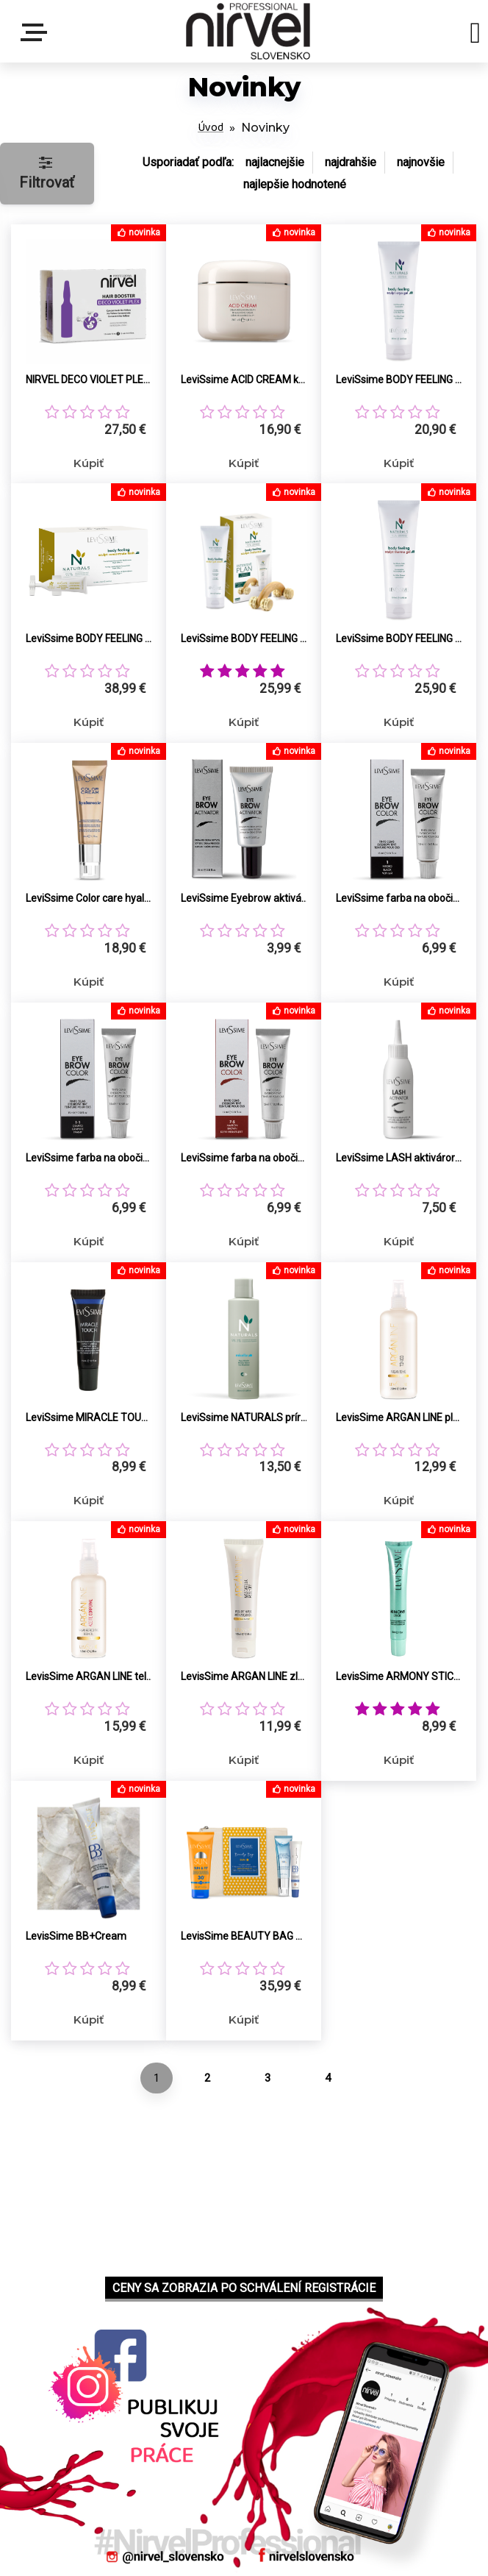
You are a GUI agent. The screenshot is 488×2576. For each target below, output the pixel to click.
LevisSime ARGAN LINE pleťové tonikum (399, 1417)
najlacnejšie (274, 162)
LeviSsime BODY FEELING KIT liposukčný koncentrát (89, 638)
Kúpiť (88, 463)
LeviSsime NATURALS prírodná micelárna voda (244, 1417)
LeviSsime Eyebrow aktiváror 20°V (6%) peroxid (244, 898)
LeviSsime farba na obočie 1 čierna (399, 898)
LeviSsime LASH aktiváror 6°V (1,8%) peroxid (399, 1158)
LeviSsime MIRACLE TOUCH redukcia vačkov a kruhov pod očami (89, 1417)
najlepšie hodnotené (294, 184)
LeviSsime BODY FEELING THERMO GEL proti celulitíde (399, 638)
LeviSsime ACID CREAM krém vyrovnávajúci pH (244, 379)
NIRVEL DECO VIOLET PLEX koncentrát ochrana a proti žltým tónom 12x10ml (89, 379)
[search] (475, 35)
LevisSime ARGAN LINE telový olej (89, 1676)
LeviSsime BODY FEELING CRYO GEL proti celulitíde (399, 379)
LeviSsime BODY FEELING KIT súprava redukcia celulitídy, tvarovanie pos (244, 638)
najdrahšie (350, 162)
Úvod (210, 127)
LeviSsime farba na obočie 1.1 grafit (89, 1158)
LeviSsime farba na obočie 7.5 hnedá (244, 1158)
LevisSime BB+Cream (76, 1936)
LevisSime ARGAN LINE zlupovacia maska (244, 1676)
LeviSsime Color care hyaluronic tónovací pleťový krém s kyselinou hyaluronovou (89, 898)
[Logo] (248, 31)
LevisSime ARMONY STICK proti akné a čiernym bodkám (399, 1676)
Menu (36, 32)
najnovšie (421, 162)
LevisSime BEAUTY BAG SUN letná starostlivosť (244, 1936)
